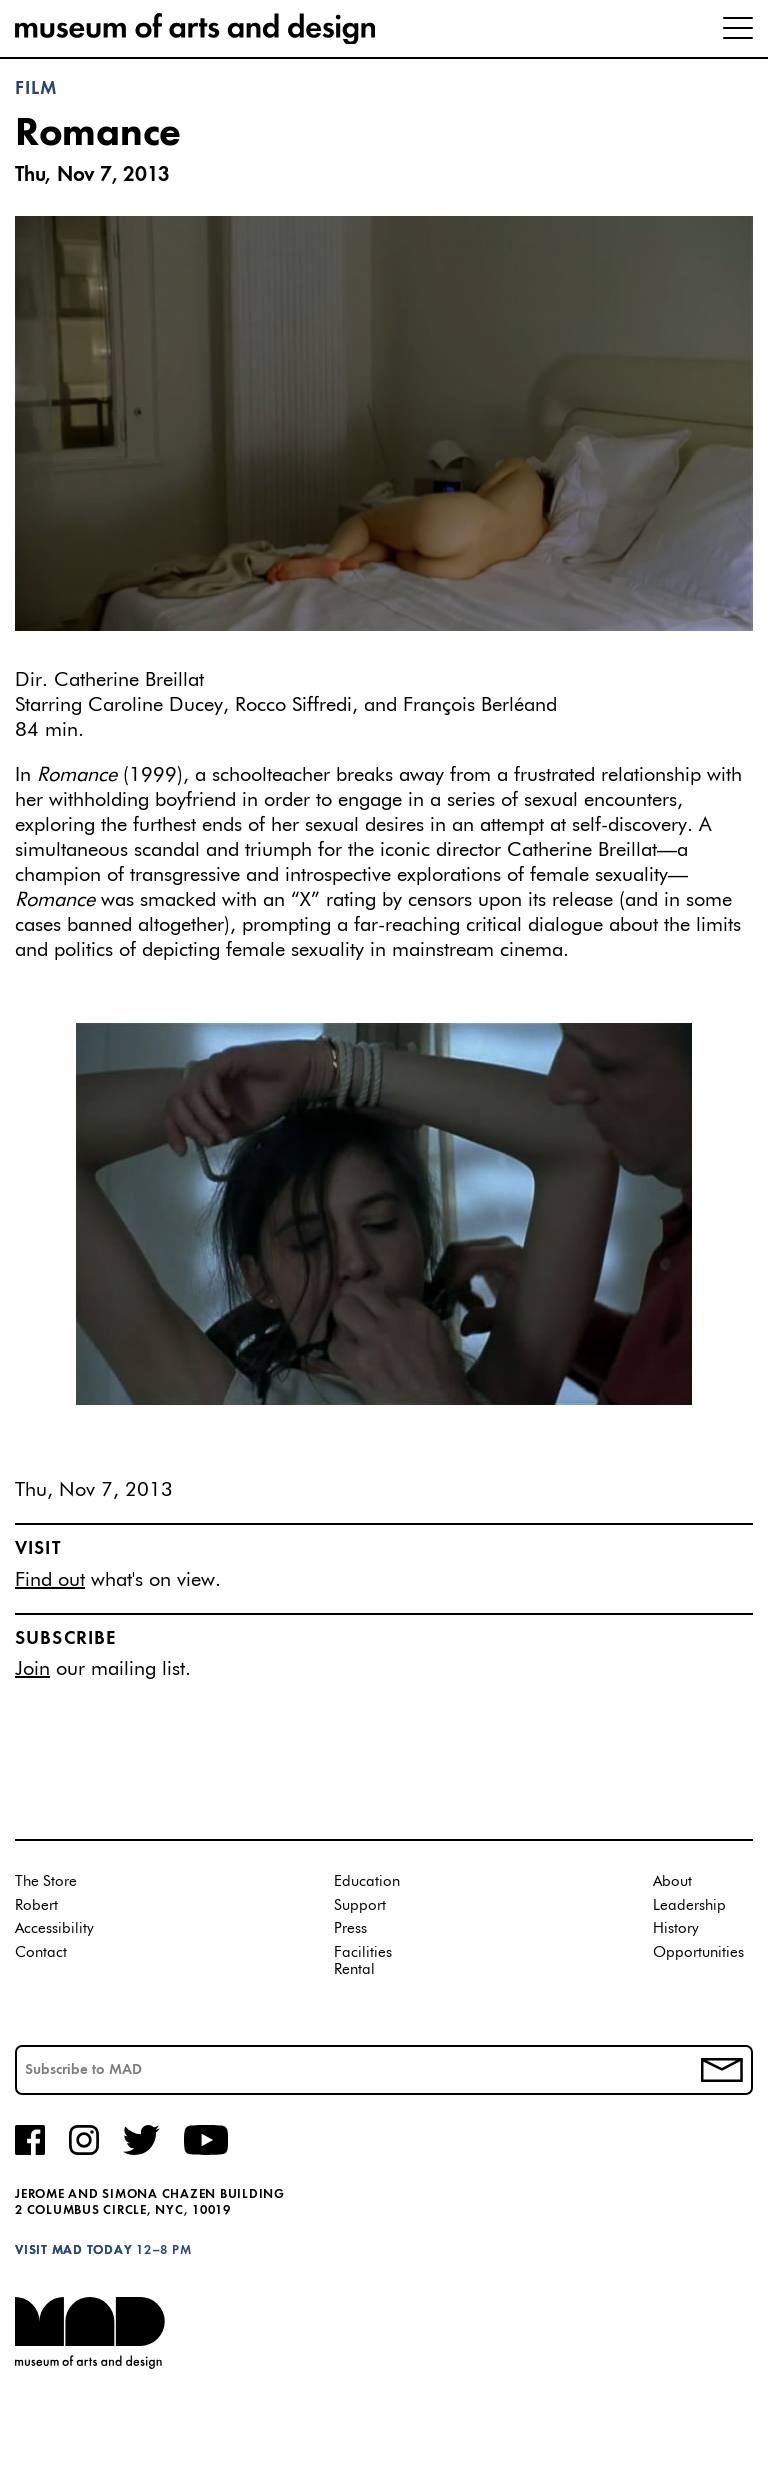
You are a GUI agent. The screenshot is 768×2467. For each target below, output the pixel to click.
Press (350, 1928)
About (672, 1881)
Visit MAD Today (73, 2250)
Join (32, 1669)
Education (367, 1881)
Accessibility (54, 1928)
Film (37, 89)
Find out (50, 1580)
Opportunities (698, 1952)
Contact (41, 1952)
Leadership (689, 1905)
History (676, 1928)
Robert (36, 1905)
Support (360, 1905)
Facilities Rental (363, 1961)
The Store (46, 1881)
